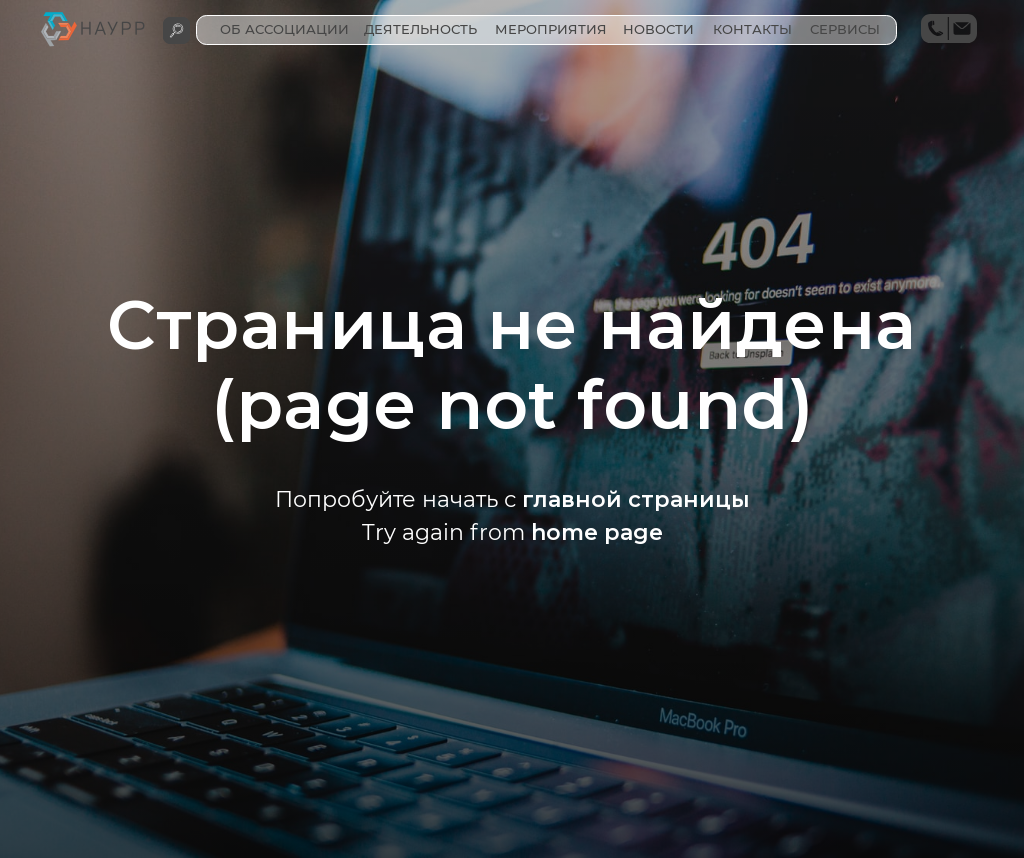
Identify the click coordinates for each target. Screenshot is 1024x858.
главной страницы (636, 499)
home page (597, 532)
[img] (176, 30)
